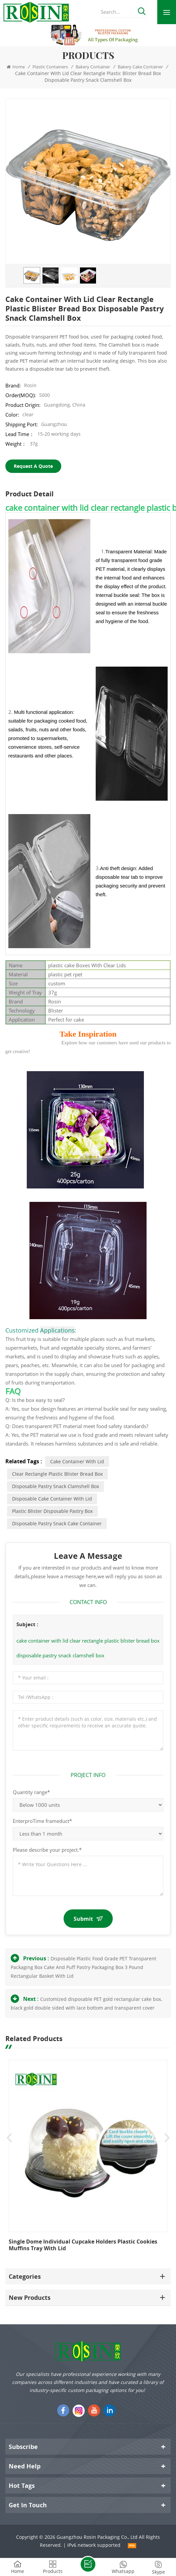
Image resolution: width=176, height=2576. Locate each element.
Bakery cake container (140, 67)
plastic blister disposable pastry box (52, 1511)
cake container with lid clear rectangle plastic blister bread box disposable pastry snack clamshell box (88, 1648)
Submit (88, 1918)
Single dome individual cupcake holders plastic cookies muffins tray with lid (83, 2245)
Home (16, 67)
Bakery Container (93, 67)
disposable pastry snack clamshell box (55, 1486)
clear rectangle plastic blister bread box (57, 1474)
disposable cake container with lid (52, 1498)
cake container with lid (77, 1461)
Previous (9, 2138)
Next (167, 2138)
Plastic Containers (50, 67)
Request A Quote (33, 466)
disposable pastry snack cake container (57, 1523)
